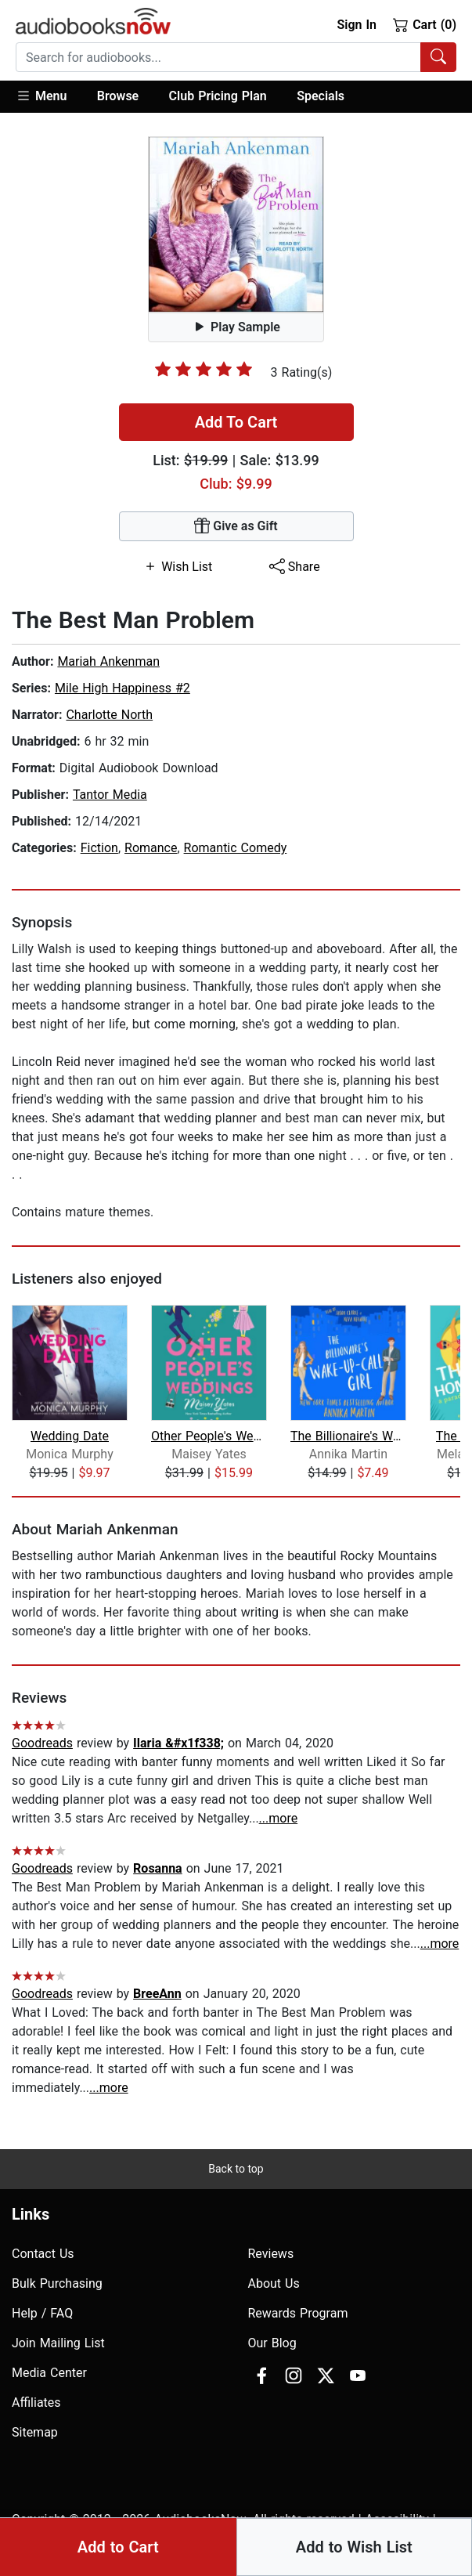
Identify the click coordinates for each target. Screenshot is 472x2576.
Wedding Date (70, 1436)
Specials (320, 96)
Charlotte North (109, 714)
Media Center (49, 2372)
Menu (41, 95)
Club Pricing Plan (218, 96)
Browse (118, 96)
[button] (49, 97)
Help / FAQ (42, 2313)
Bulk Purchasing (57, 2283)
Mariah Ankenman (108, 661)
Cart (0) (424, 24)
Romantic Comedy (235, 847)
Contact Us (43, 2253)
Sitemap (35, 2432)
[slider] (203, 369)
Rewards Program (298, 2313)
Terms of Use (101, 2538)
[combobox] (236, 57)
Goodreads (42, 1743)
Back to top (235, 2168)
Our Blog (272, 2343)
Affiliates (36, 2402)
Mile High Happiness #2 (122, 688)
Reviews (271, 2253)
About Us (274, 2283)
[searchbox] (218, 57)
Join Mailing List (58, 2343)
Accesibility (397, 2519)
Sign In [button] (356, 24)
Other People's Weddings (209, 1436)
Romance (150, 847)
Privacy (32, 2538)
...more (278, 1818)
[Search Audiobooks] (438, 57)
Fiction (99, 847)
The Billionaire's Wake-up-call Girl (348, 1436)
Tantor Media (110, 794)
